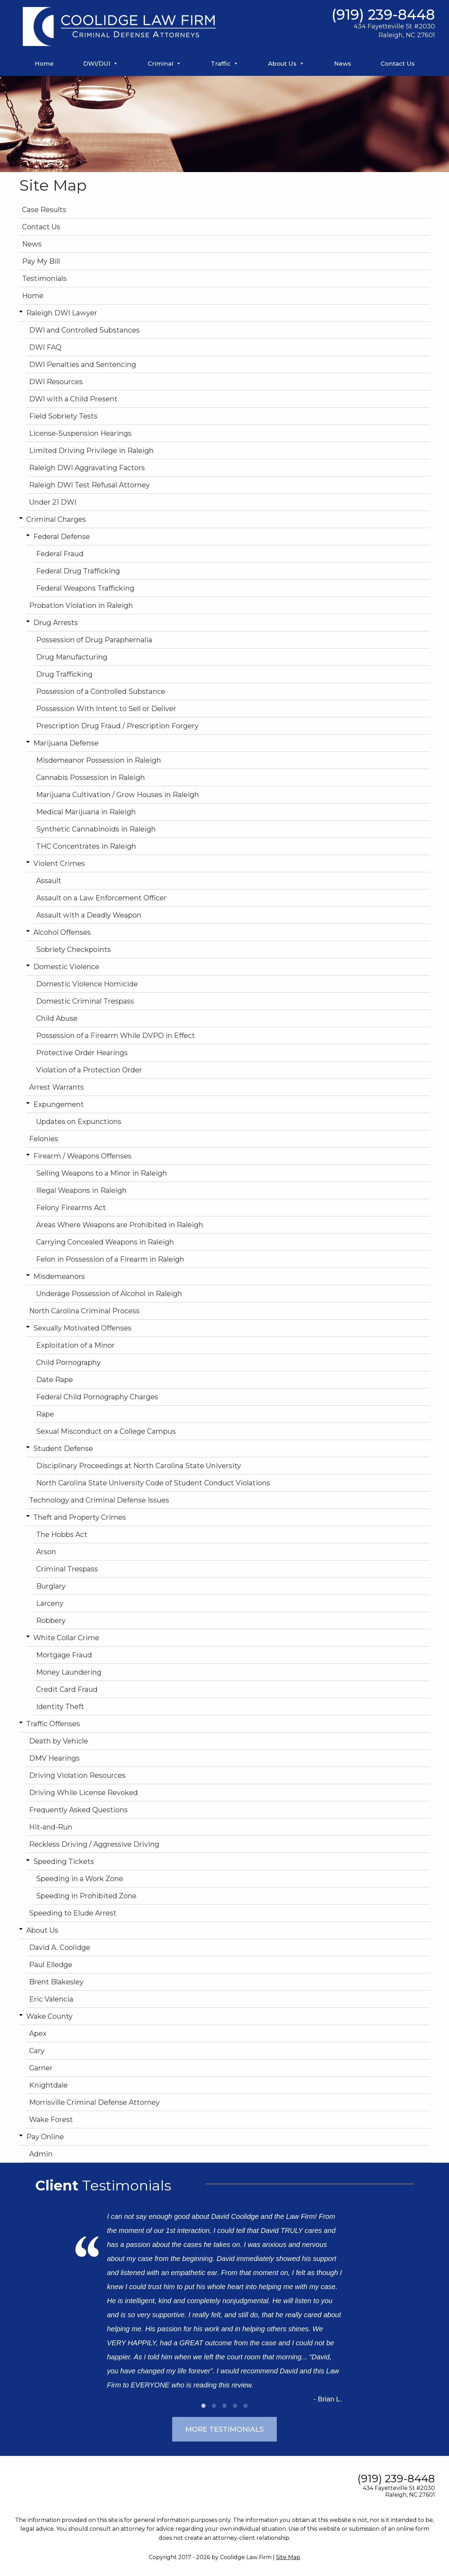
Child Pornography (68, 1362)
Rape (45, 1414)
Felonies (43, 1139)
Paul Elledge (50, 1964)
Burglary (51, 1586)
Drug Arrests (55, 622)
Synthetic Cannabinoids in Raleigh (96, 829)
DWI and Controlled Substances (84, 330)
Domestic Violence (66, 966)
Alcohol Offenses (62, 932)
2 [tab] (213, 2405)
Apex (38, 2033)
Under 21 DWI (52, 502)
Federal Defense (61, 536)
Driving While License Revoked (83, 1792)
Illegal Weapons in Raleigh (81, 1190)
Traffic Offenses (53, 1724)
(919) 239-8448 (383, 14)
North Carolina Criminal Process (84, 1311)
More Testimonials (224, 2429)
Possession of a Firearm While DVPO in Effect (115, 1035)
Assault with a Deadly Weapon (88, 915)
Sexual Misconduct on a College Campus (106, 1431)
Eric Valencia (51, 1999)
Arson (46, 1551)
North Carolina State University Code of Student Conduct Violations (153, 1483)
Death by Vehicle (58, 1741)
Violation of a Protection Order (89, 1070)
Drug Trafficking (64, 674)
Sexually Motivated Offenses (82, 1328)
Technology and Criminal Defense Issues (99, 1500)
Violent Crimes (59, 863)
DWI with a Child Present (73, 399)
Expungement (58, 1104)
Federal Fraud (59, 554)
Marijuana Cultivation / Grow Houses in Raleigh (117, 794)
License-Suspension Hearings (80, 433)
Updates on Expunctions (78, 1121)
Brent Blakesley (56, 1982)
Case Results (44, 209)
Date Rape (54, 1379)
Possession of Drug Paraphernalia (94, 640)
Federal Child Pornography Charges (97, 1397)
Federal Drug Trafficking (78, 571)
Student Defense (63, 1448)
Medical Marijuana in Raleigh (86, 812)
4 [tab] (235, 2405)
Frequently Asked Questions (78, 1810)
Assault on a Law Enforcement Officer (101, 898)
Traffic (225, 63)
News (342, 63)
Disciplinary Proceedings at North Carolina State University (138, 1465)
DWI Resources (56, 381)
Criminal (164, 63)
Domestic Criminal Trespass (85, 1001)
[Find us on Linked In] (94, 2473)
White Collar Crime (66, 1638)
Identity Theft (60, 1706)
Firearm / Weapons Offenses (82, 1156)
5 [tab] (245, 2405)
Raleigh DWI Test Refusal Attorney (89, 485)
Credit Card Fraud (67, 1689)
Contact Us (398, 63)
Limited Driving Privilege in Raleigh (91, 450)
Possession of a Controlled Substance (100, 691)
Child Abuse (57, 1018)
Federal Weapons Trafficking (85, 588)
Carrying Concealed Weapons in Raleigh (105, 1242)
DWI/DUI (100, 63)
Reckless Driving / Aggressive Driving (94, 1844)
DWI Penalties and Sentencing (82, 364)
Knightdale (48, 2085)
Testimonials (44, 278)
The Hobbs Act (61, 1534)
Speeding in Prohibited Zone (86, 1896)
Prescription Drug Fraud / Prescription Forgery (117, 726)
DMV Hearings (54, 1758)
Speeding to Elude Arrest (72, 1913)
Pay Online (45, 2137)
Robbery (51, 1620)
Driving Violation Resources (77, 1775)
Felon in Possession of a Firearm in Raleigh (110, 1259)
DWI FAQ (45, 347)
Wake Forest (51, 2119)
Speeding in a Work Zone (79, 1878)
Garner (41, 2068)
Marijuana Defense (66, 743)
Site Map (288, 2557)
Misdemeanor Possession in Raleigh (98, 760)
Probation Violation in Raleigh (81, 605)
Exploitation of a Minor (75, 1345)
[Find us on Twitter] (62, 2473)
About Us (286, 63)
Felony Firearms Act (71, 1207)
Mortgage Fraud (64, 1655)
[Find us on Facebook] (30, 2473)
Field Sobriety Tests (63, 416)
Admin (41, 2154)
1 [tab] (203, 2405)
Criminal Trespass (67, 1569)
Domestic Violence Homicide (87, 984)
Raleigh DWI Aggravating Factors (87, 468)
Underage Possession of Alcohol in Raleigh (109, 1293)
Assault (48, 880)
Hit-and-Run (50, 1827)
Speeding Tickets (63, 1861)
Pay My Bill (41, 261)
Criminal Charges (56, 519)
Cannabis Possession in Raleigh (90, 777)
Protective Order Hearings (82, 1053)
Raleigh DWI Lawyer (61, 313)
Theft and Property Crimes (79, 1517)
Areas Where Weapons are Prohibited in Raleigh (119, 1225)
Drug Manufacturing (71, 657)
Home (44, 63)
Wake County (49, 2016)
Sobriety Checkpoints (73, 949)
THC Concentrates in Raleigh (86, 846)
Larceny (49, 1603)
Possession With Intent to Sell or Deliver (106, 708)
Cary (37, 2050)
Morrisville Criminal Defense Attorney (94, 2102)
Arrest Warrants (56, 1087)
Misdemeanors (59, 1276)
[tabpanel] (224, 2302)
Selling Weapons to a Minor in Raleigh (101, 1173)
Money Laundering (68, 1672)
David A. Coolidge (59, 1947)
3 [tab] (224, 2405)
